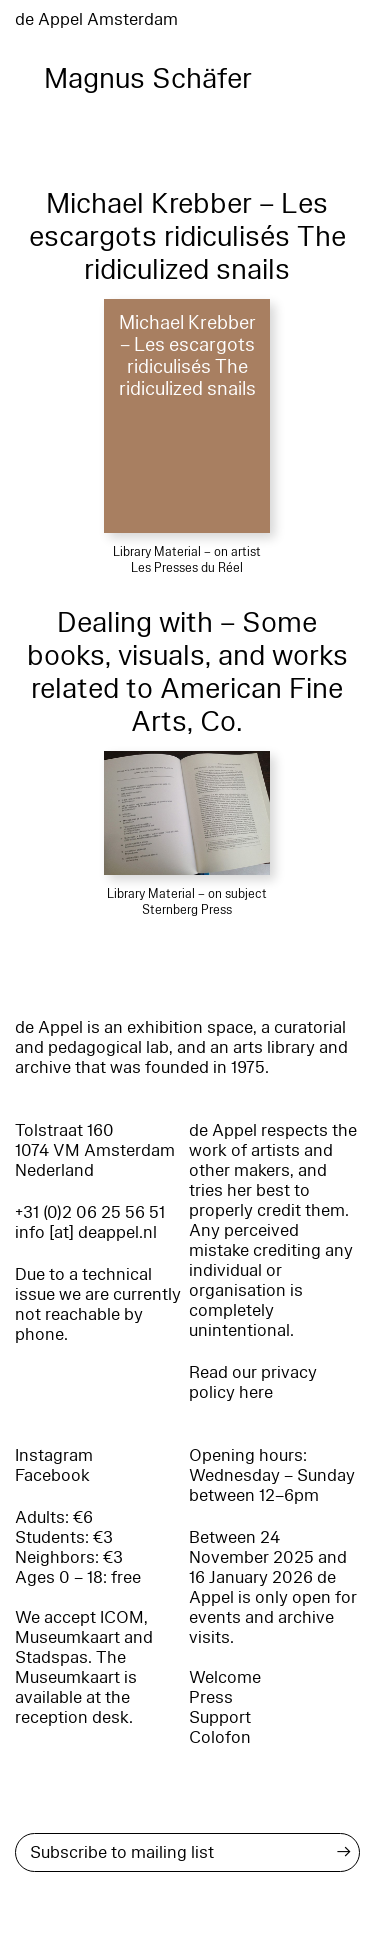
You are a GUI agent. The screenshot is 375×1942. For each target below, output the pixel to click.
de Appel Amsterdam (96, 19)
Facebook (52, 1475)
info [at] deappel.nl (86, 1232)
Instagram (54, 1455)
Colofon (220, 1737)
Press (211, 1697)
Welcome (225, 1677)
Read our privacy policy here (253, 1382)
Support (220, 1717)
